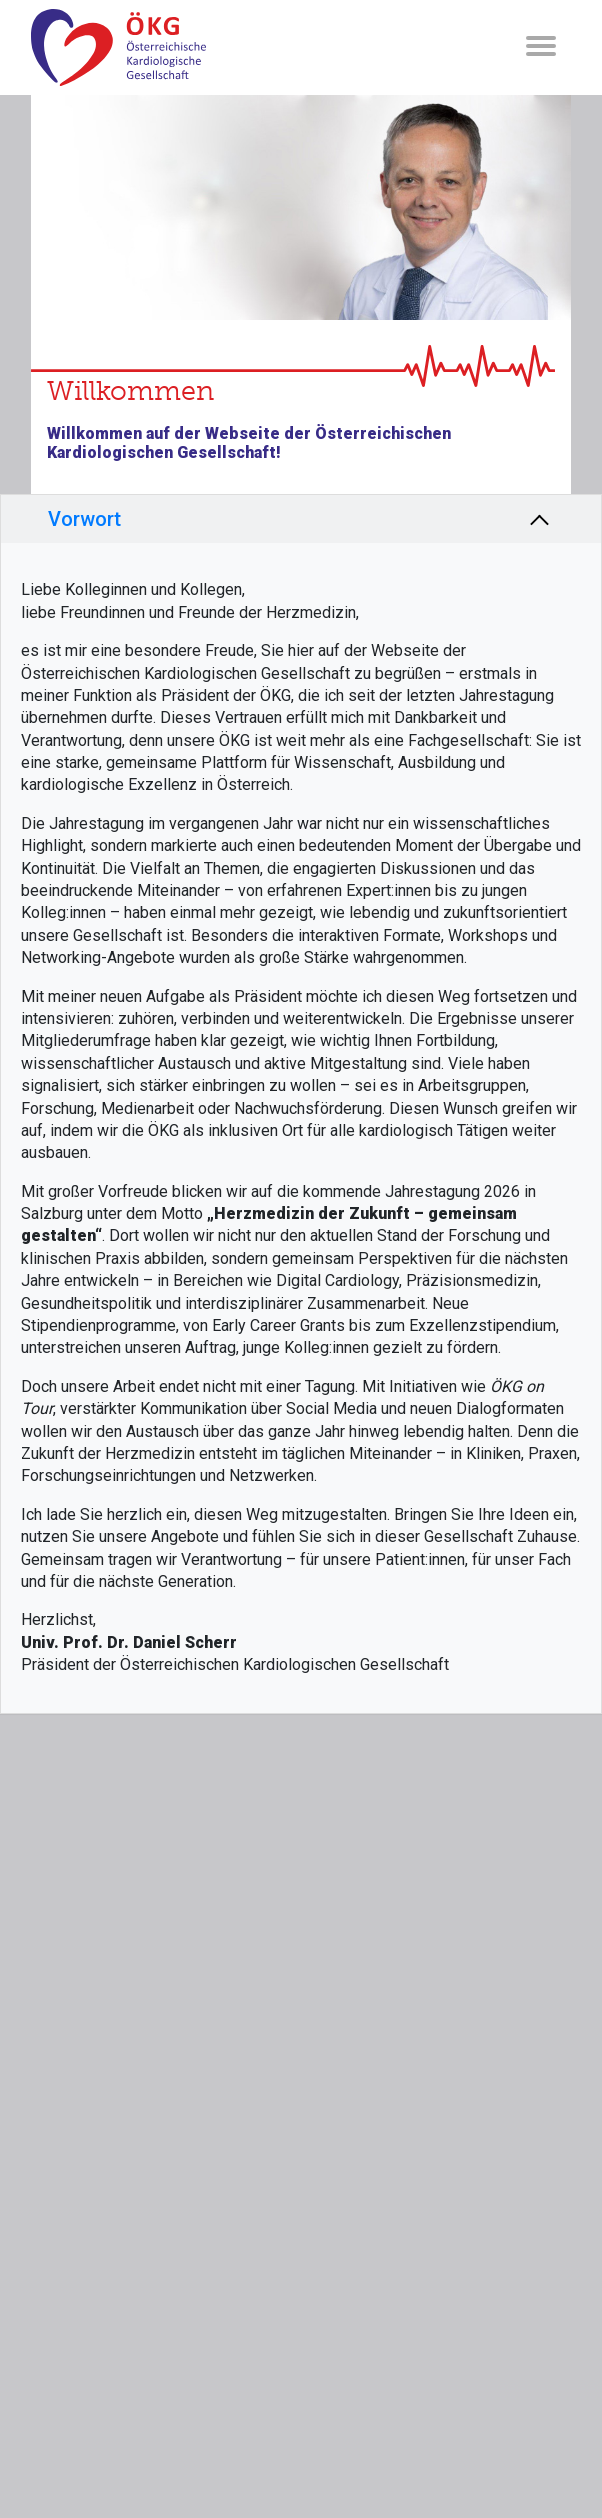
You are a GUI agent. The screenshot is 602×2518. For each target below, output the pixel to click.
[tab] (301, 519)
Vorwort (84, 519)
